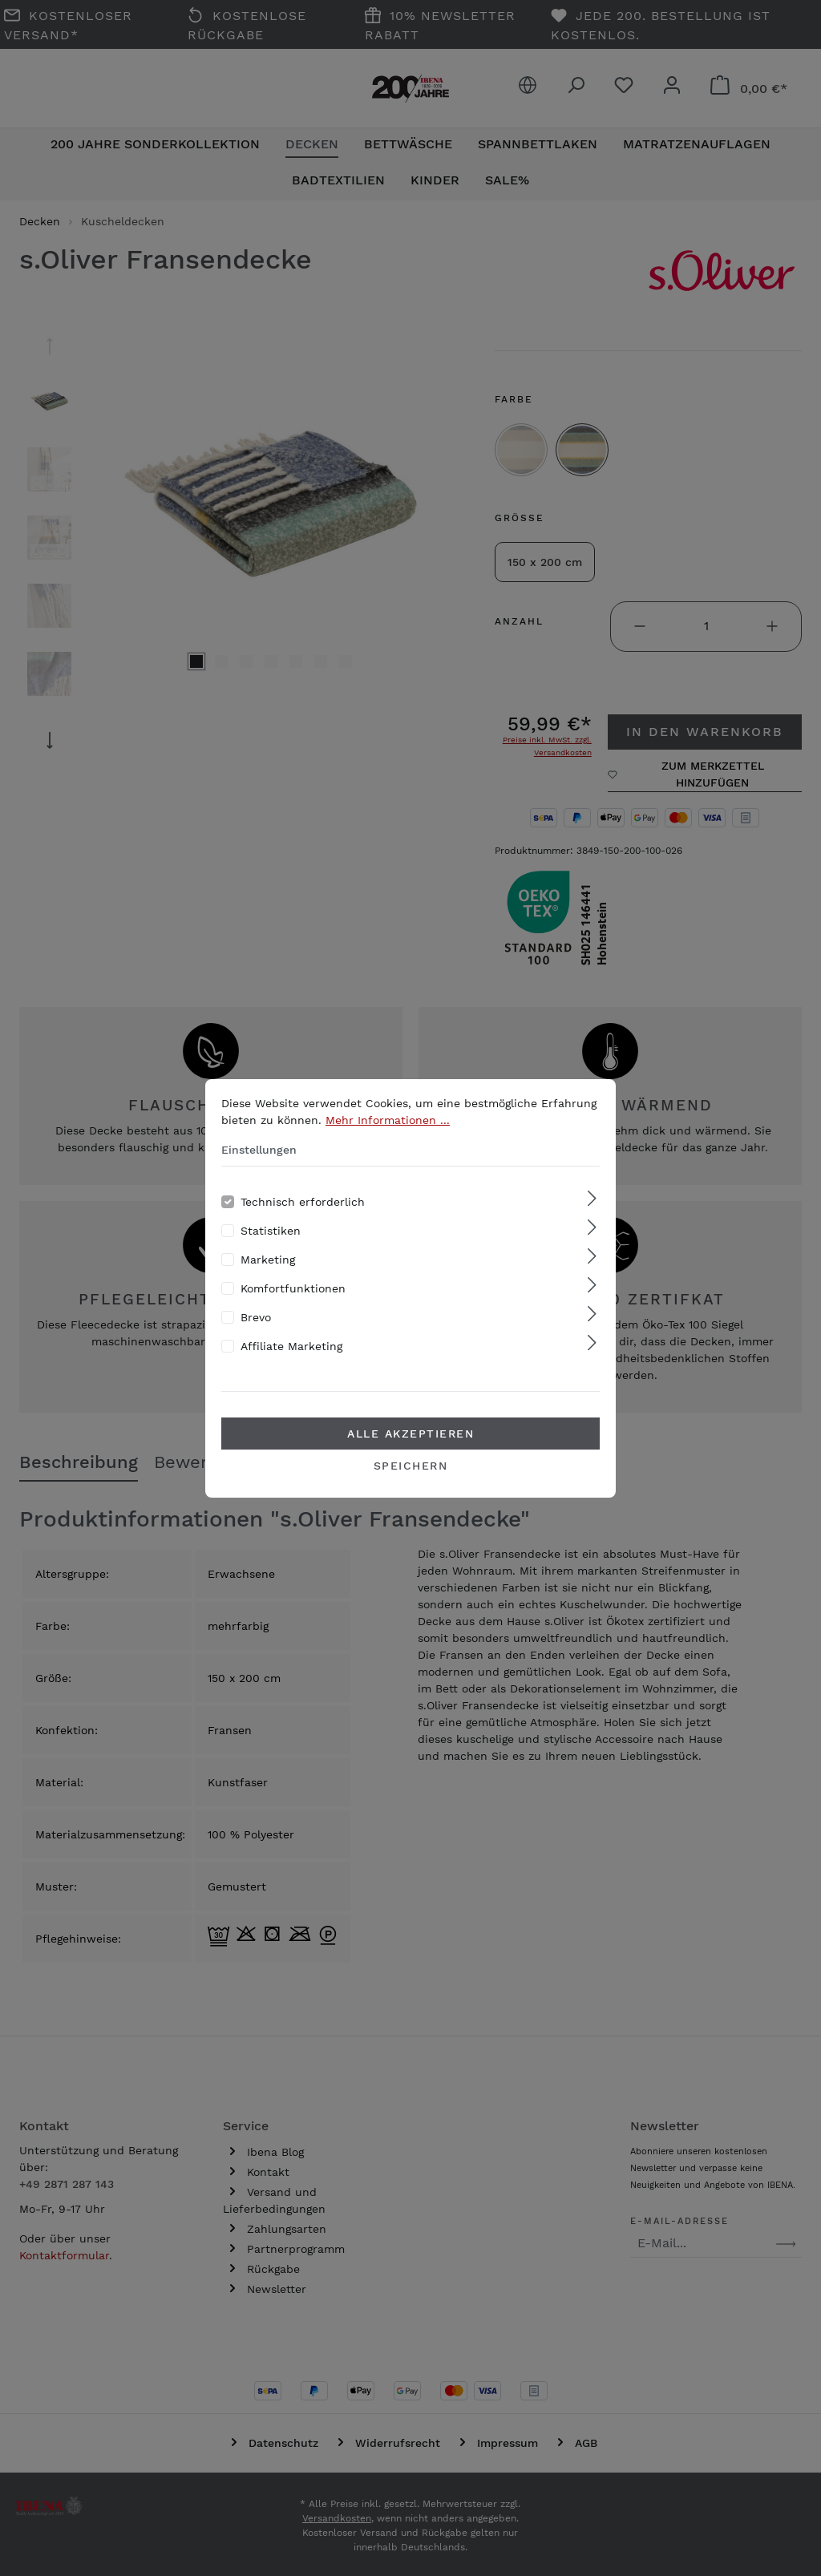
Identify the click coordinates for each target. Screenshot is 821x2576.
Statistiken (271, 1230)
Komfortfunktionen (293, 1288)
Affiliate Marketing (291, 1346)
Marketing (268, 1259)
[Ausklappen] (592, 1199)
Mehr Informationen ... (388, 1120)
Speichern (411, 1465)
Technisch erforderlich (303, 1201)
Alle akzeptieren (410, 1433)
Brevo (256, 1317)
